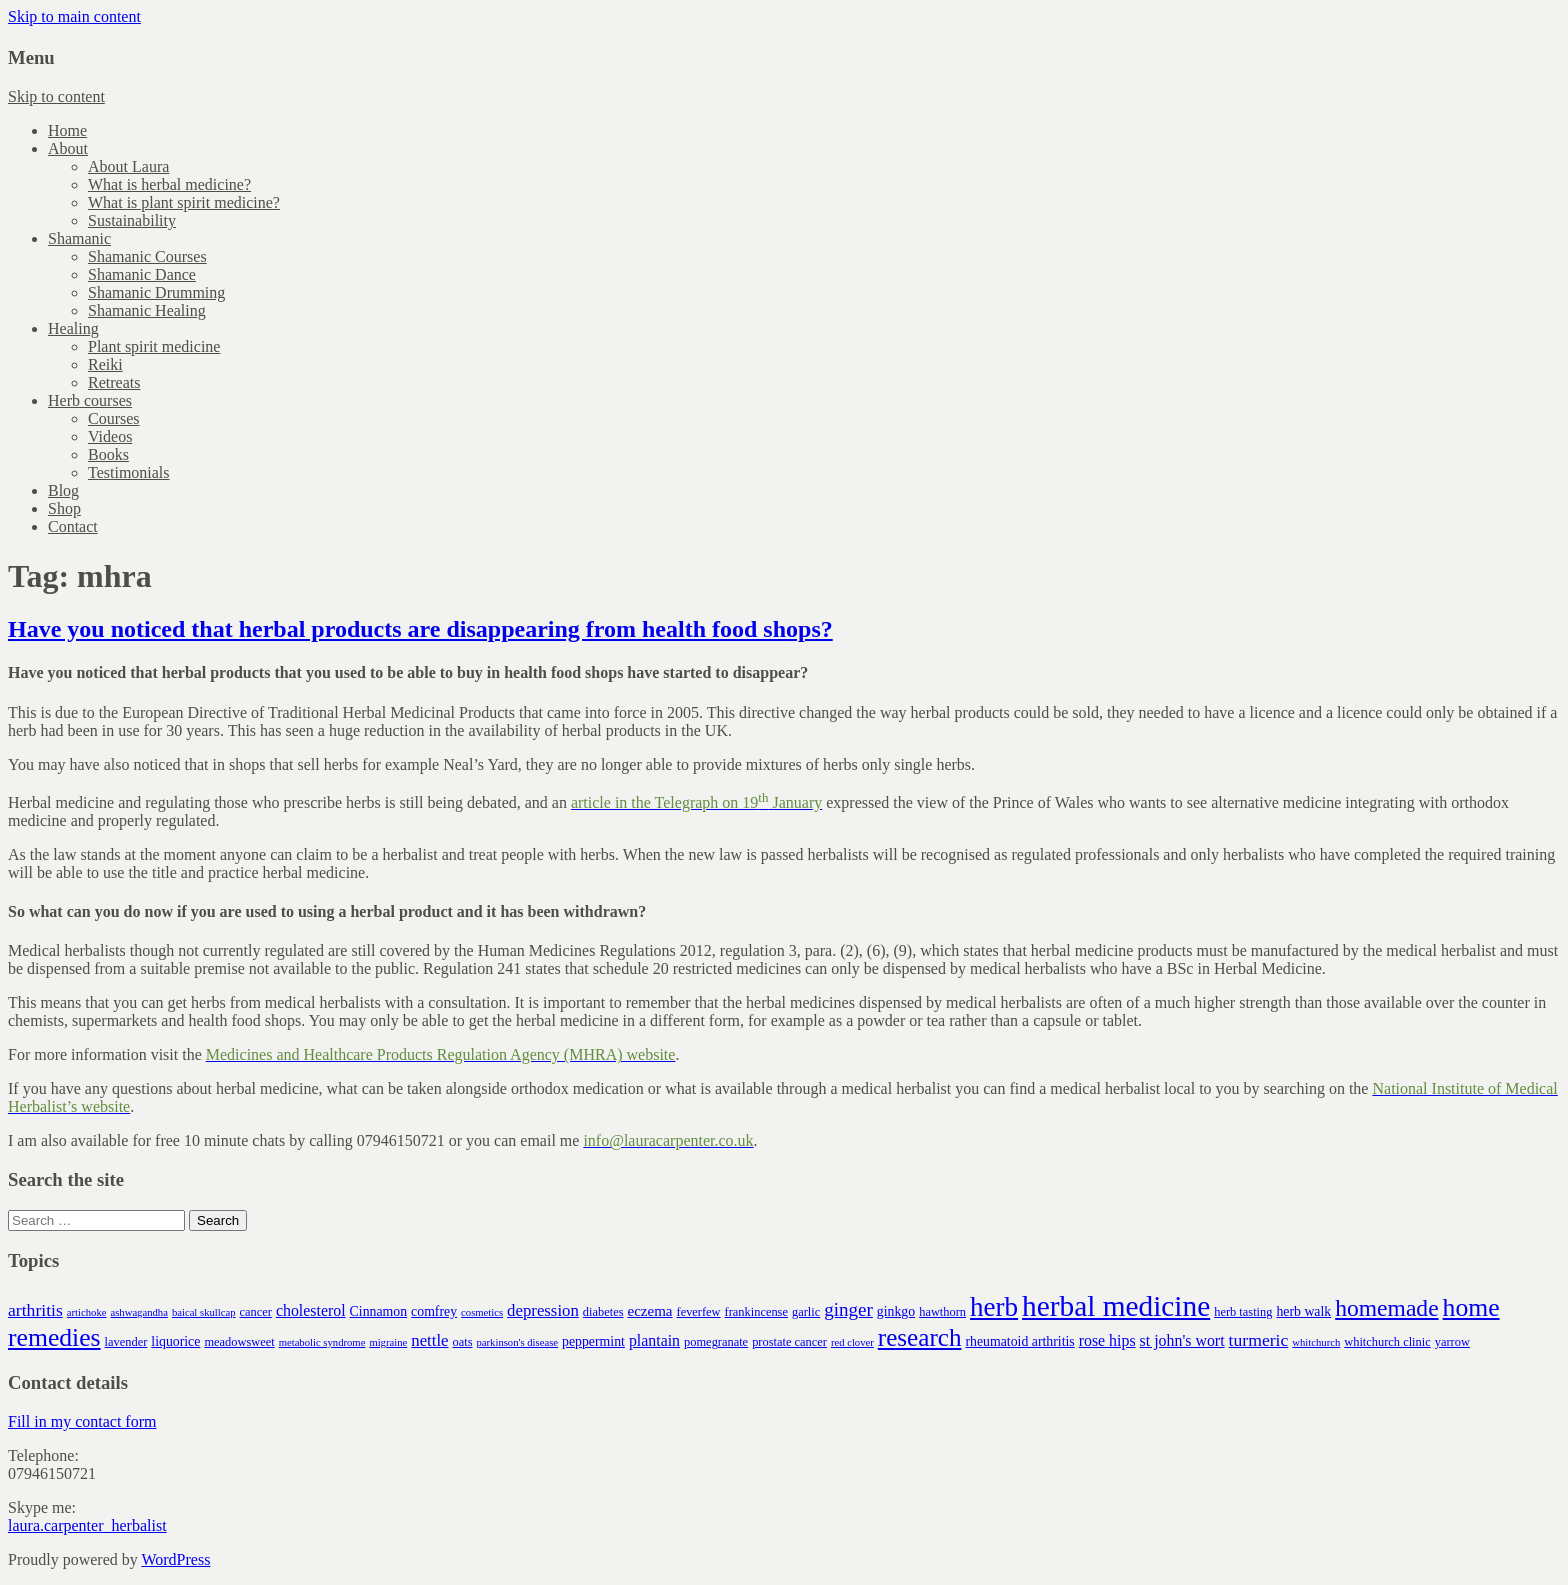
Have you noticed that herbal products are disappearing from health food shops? (420, 629)
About (68, 148)
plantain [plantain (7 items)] (654, 1340)
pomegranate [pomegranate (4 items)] (716, 1342)
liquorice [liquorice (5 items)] (175, 1341)
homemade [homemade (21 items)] (1386, 1308)
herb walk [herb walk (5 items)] (1303, 1311)
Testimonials (129, 472)
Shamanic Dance (142, 274)
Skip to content (56, 96)
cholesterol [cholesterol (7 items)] (311, 1310)
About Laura (128, 166)
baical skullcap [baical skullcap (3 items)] (204, 1312)
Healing (73, 328)
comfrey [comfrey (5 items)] (434, 1311)
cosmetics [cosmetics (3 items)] (482, 1312)
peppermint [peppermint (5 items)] (593, 1341)
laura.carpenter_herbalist (87, 1525)
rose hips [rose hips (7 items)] (1107, 1340)
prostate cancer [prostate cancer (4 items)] (789, 1342)
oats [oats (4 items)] (463, 1342)
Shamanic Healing (147, 310)
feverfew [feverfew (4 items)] (699, 1312)
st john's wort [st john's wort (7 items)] (1182, 1340)
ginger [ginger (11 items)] (848, 1309)
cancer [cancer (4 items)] (256, 1312)
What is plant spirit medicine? (184, 202)
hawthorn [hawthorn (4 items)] (942, 1312)
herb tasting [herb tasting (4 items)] (1243, 1312)
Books (108, 454)
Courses (114, 418)
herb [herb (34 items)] (994, 1307)
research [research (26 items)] (920, 1337)
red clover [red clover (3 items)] (852, 1342)
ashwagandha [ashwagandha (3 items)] (138, 1312)
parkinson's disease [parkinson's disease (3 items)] (518, 1342)
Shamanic (79, 238)
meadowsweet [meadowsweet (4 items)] (239, 1342)
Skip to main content (74, 16)
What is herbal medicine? (169, 184)
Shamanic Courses (147, 256)
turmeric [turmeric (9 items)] (1259, 1340)
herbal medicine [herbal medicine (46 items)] (1116, 1306)
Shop (64, 508)
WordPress (175, 1559)
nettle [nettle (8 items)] (429, 1340)
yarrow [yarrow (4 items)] (1452, 1342)
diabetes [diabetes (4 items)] (603, 1312)
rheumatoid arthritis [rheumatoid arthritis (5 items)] (1019, 1341)
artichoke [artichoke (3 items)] (87, 1312)
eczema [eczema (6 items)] (649, 1311)
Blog (63, 490)
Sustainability (132, 220)
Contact (73, 526)
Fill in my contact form (82, 1421)
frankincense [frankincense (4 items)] (756, 1312)
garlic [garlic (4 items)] (806, 1312)
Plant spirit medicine (154, 346)
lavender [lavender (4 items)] (126, 1342)
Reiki (105, 364)
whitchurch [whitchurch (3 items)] (1316, 1342)
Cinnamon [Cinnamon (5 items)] (379, 1311)
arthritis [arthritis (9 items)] (35, 1310)
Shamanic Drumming (156, 292)
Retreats (114, 382)
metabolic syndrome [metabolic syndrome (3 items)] (322, 1342)
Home (67, 130)
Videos (110, 436)
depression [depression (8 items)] (543, 1310)
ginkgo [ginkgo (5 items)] (896, 1311)
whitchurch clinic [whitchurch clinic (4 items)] (1387, 1342)
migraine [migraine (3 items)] (388, 1342)
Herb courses (90, 400)
